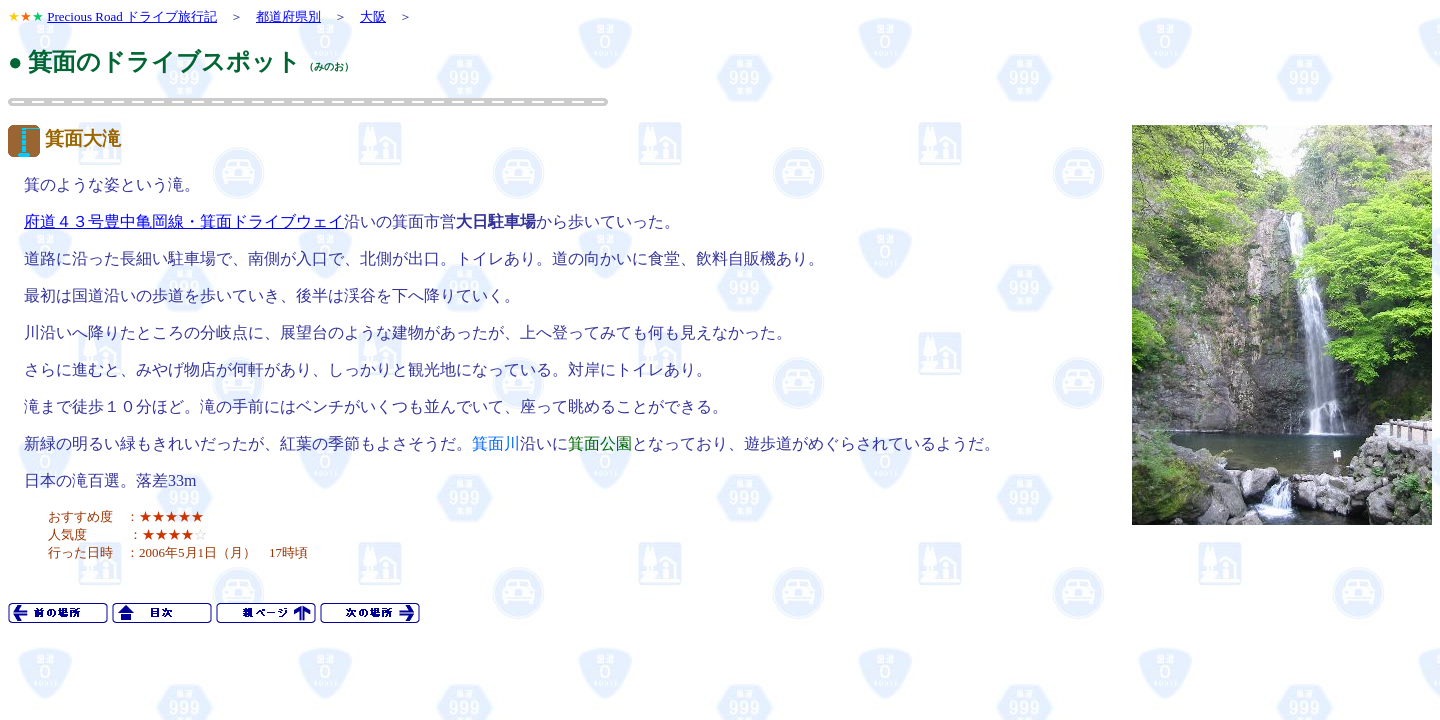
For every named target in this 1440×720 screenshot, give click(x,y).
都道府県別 (288, 16)
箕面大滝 (83, 138)
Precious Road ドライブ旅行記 (132, 16)
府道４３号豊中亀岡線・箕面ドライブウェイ (184, 221)
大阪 (373, 16)
